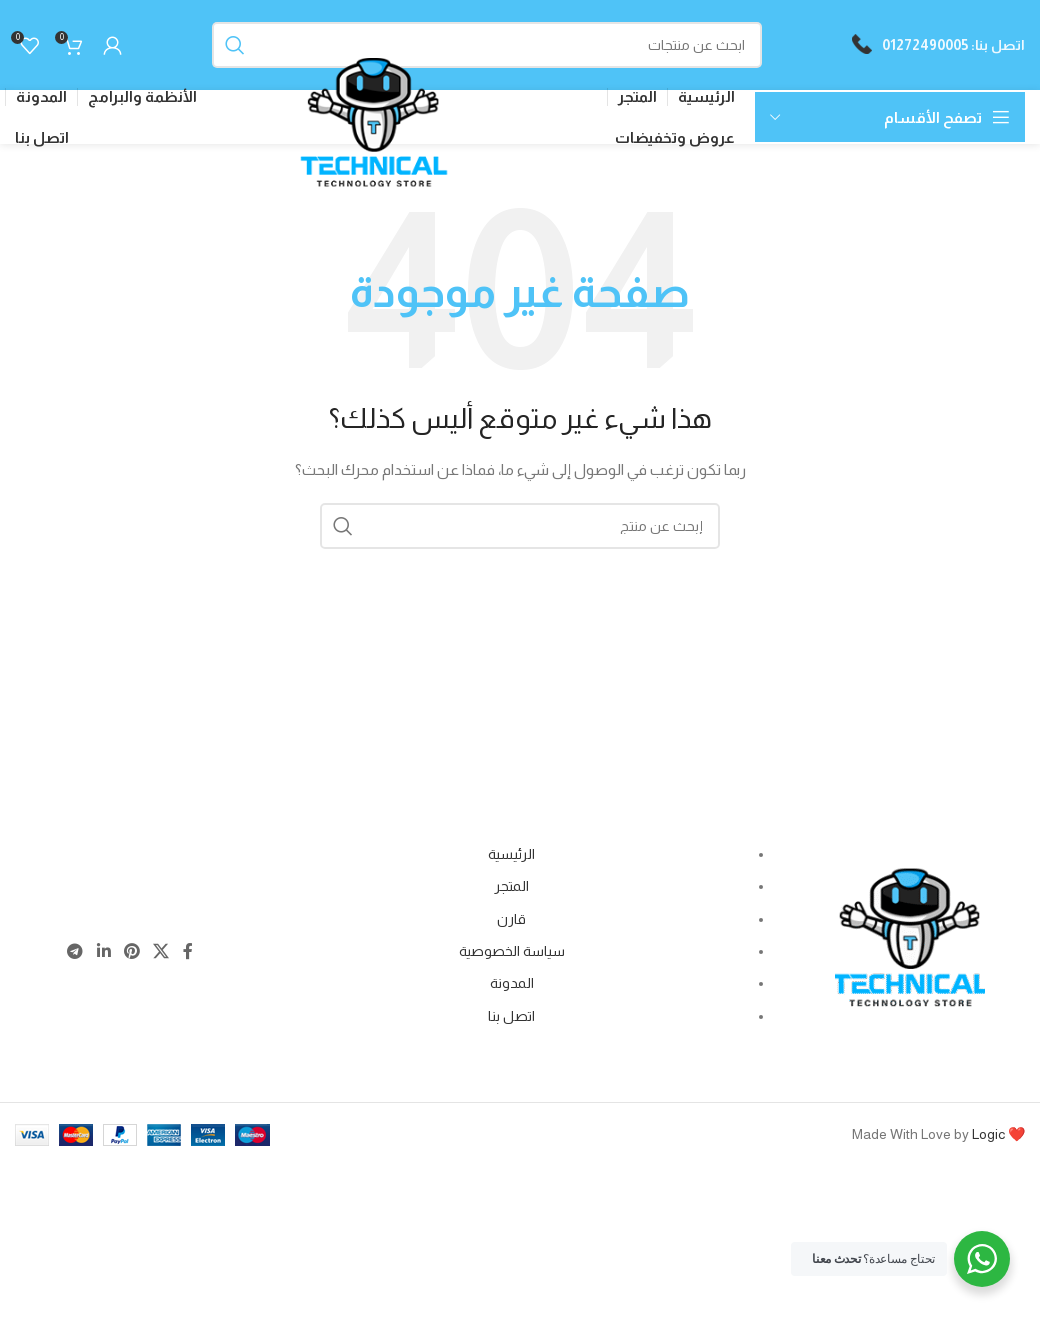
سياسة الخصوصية (512, 957)
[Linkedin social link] (103, 958)
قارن (511, 924)
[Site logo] (374, 141)
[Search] (487, 45)
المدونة (512, 989)
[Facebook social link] (187, 958)
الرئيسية (511, 860)
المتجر (511, 892)
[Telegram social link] (75, 958)
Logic (988, 1140)
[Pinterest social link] (131, 958)
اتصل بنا (511, 1021)
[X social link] (161, 958)
